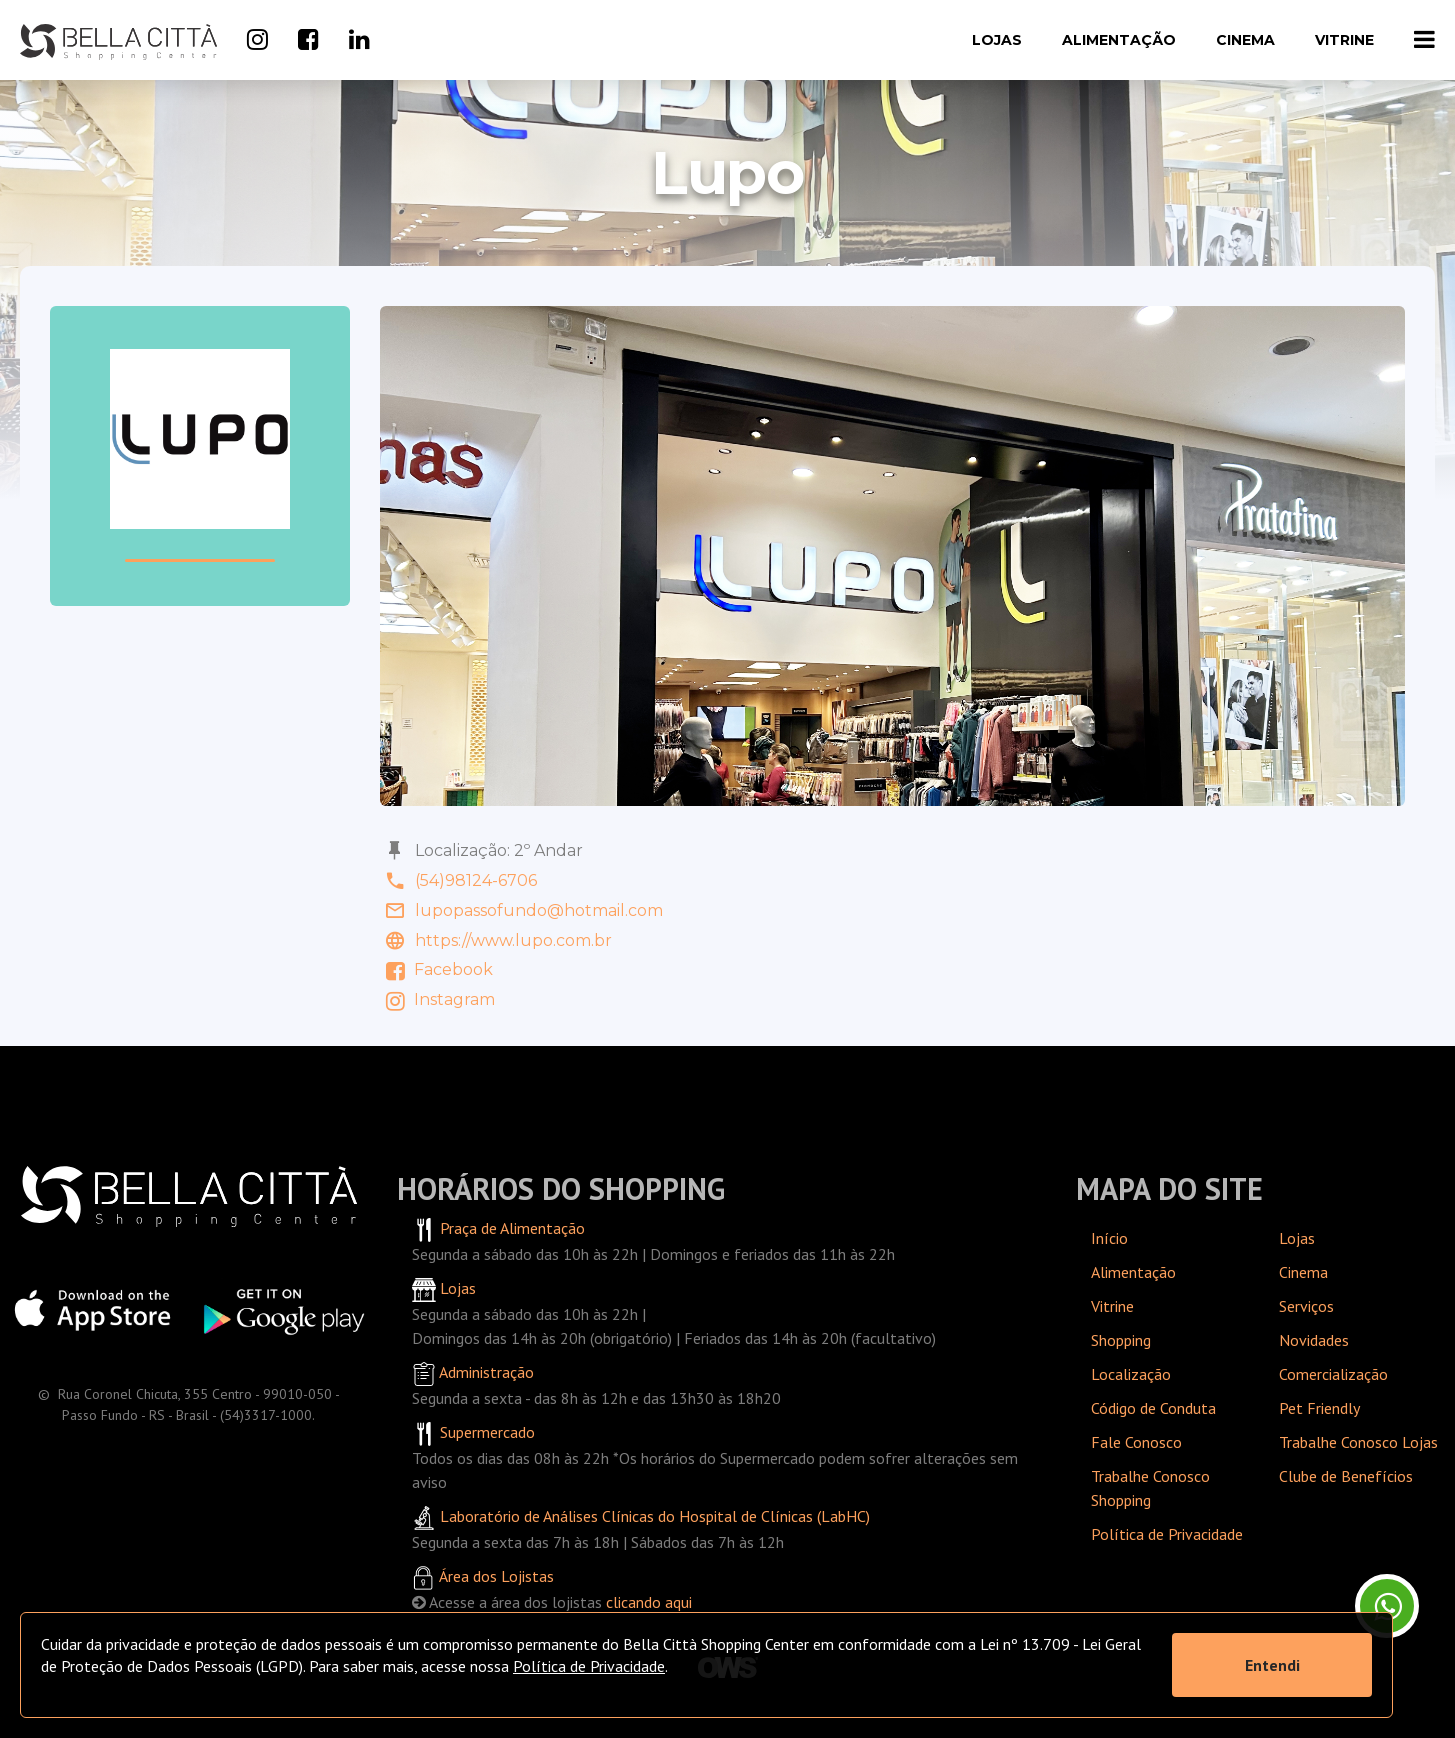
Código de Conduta (1153, 1408)
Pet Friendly (1319, 1408)
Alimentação (1119, 40)
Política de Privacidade (1167, 1534)
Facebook (436, 969)
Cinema (1245, 40)
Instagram (437, 999)
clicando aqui (649, 1602)
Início (1109, 1238)
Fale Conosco (1136, 1442)
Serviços (1306, 1306)
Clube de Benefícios (1346, 1476)
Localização (1131, 1374)
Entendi (1272, 1665)
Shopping (1121, 1340)
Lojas (997, 40)
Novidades (1314, 1340)
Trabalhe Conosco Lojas (1358, 1442)
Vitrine (1344, 40)
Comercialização (1333, 1374)
